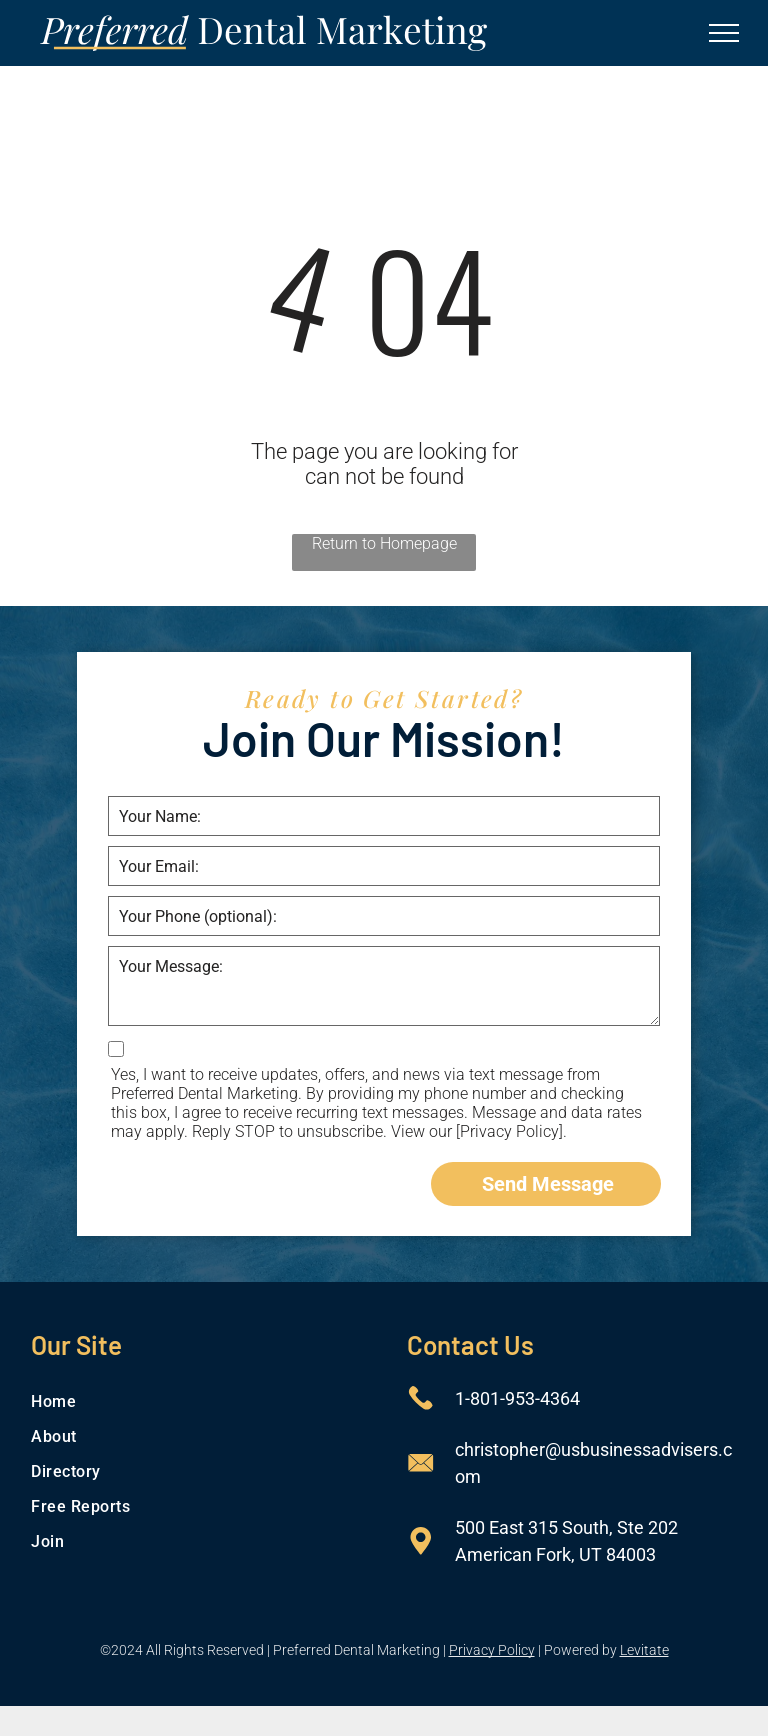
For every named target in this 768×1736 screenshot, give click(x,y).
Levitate (644, 1650)
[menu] (724, 33)
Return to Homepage (384, 543)
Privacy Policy (492, 1650)
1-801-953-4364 (517, 1398)
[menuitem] (195, 1401)
